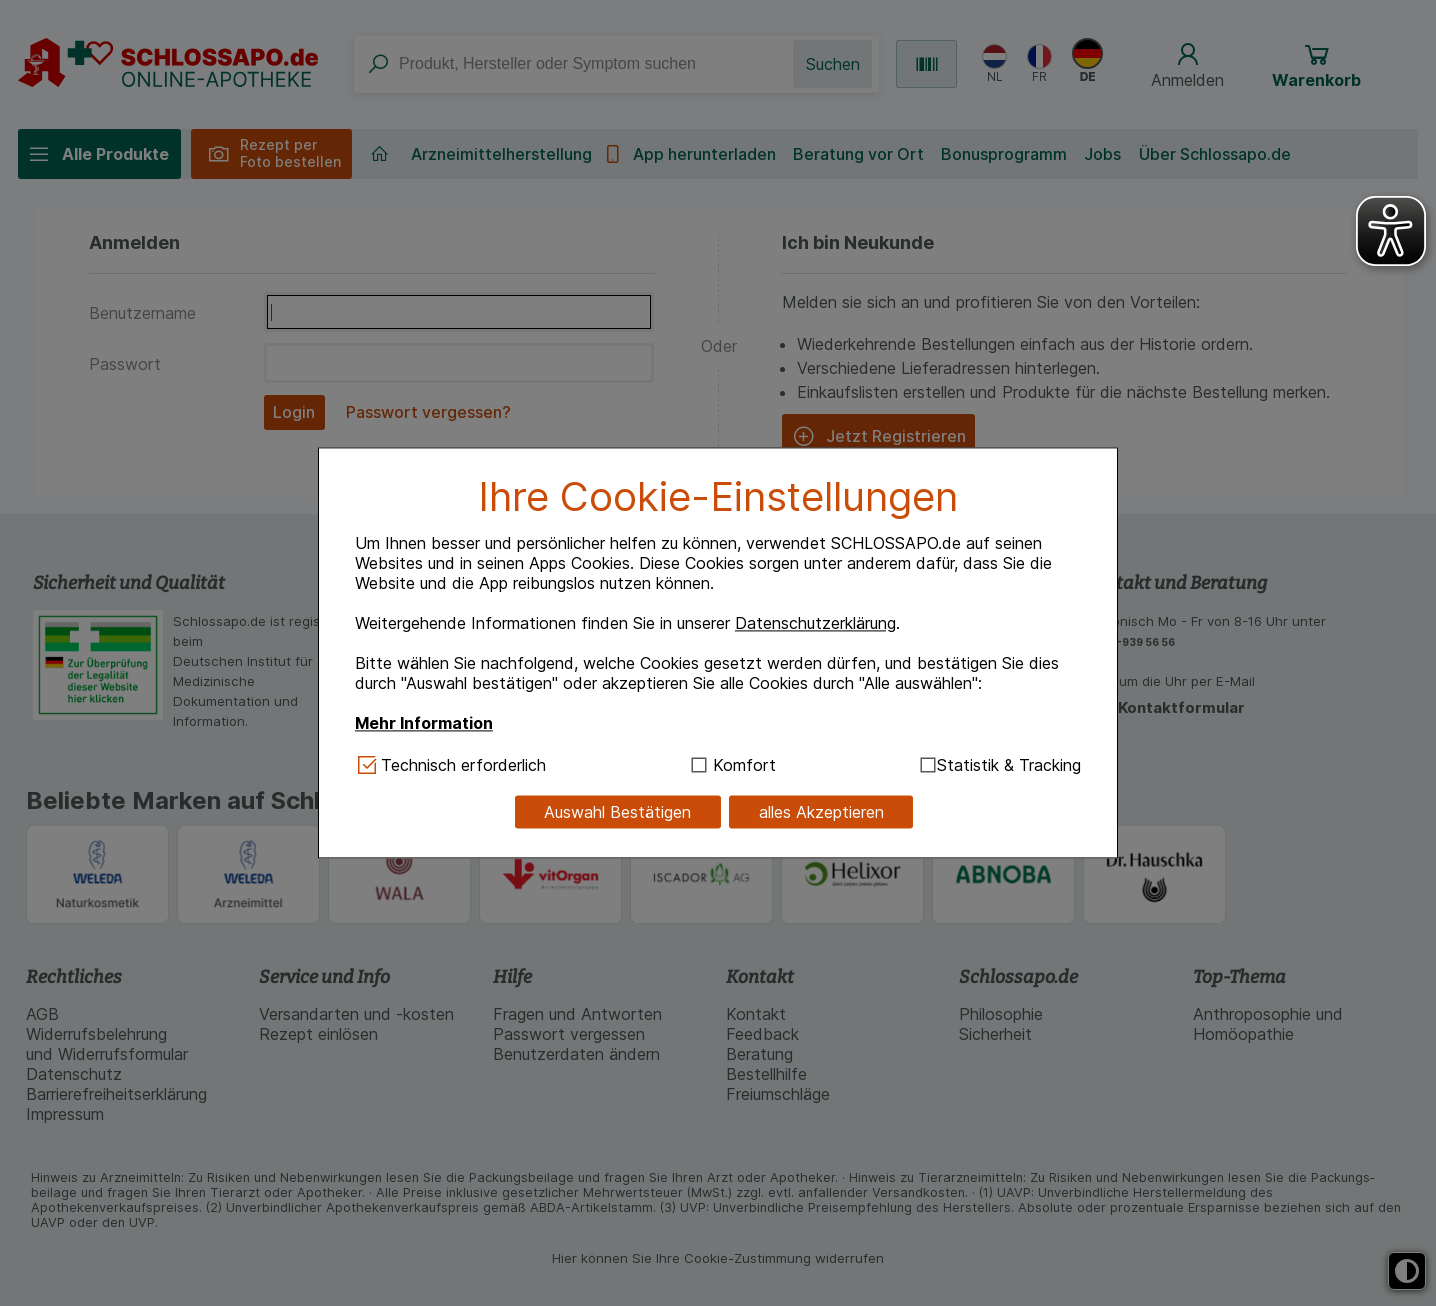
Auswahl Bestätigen (617, 812)
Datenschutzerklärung (815, 623)
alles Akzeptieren (821, 812)
